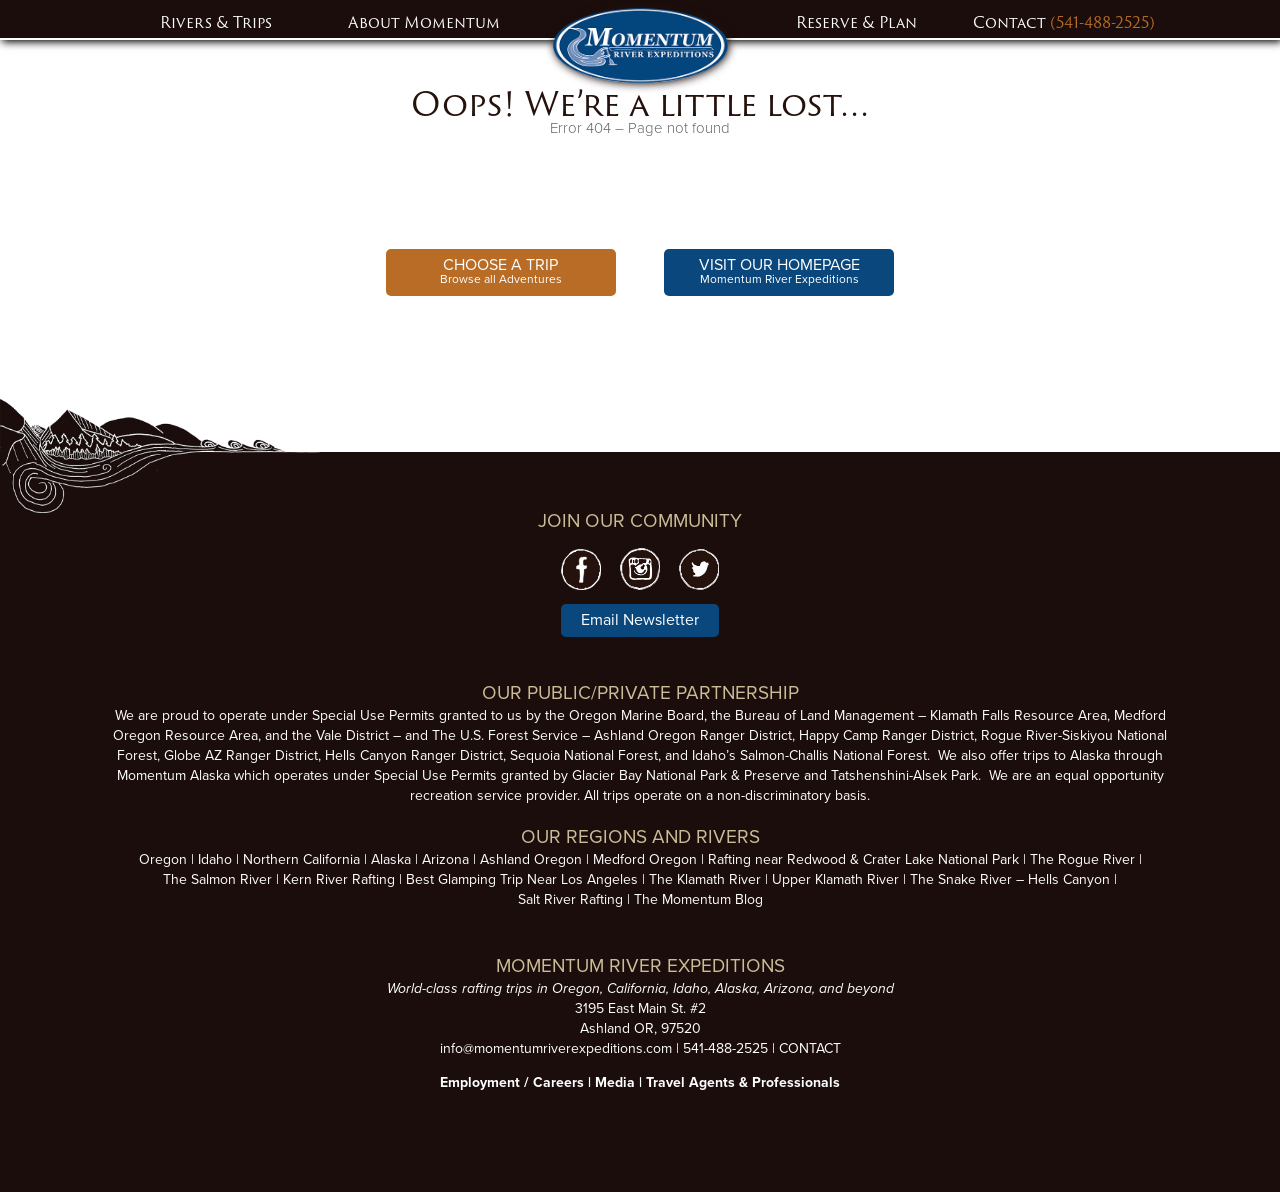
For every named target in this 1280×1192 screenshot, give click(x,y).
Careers (558, 1082)
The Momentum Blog (698, 899)
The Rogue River (1082, 859)
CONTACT (810, 1048)
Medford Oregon (645, 859)
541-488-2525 (725, 1048)
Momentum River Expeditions (779, 270)
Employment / (486, 1082)
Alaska (391, 859)
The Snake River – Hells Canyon (1010, 879)
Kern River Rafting (339, 879)
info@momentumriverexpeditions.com (556, 1048)
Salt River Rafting (570, 899)
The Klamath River (705, 879)
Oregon (163, 859)
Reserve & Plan (856, 22)
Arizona (445, 859)
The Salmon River (217, 879)
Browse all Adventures (501, 270)
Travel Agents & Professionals (743, 1082)
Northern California (301, 859)
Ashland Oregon (531, 859)
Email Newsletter (640, 620)
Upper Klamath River (835, 879)
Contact (1011, 22)
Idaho (215, 859)
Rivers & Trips (216, 22)
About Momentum (424, 22)
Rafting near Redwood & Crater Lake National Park (863, 859)
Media (615, 1082)
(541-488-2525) (1102, 22)
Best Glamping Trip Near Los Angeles (522, 879)
